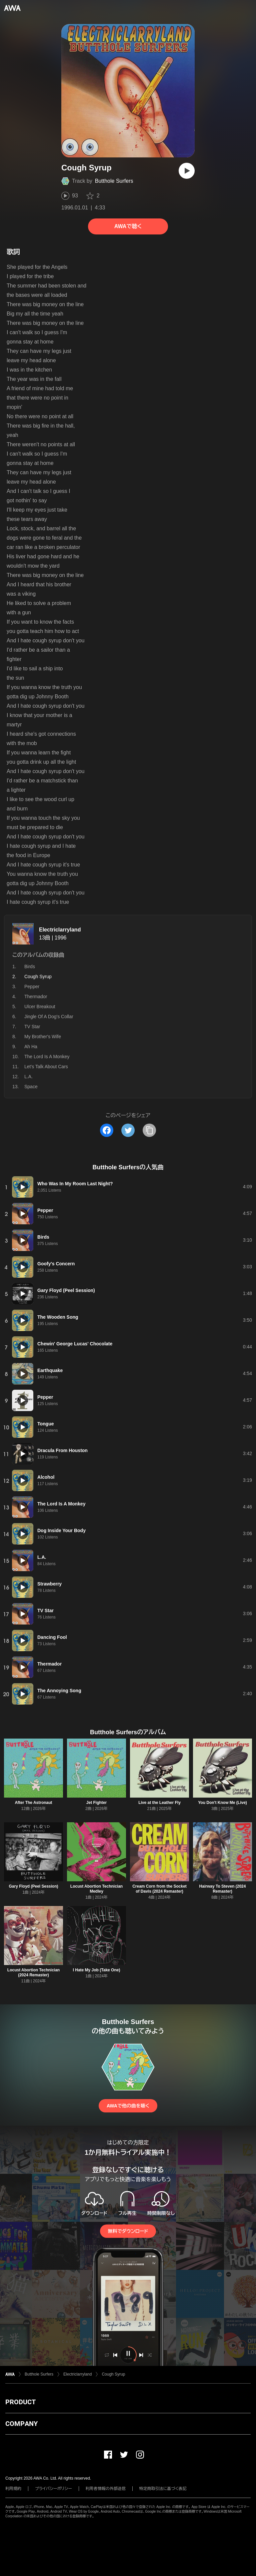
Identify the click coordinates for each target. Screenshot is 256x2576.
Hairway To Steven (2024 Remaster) (222, 1889)
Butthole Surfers (114, 181)
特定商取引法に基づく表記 (163, 2488)
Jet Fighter (96, 1802)
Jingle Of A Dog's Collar (48, 1016)
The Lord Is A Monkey (46, 1056)
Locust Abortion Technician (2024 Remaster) (33, 1972)
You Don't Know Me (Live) (222, 1802)
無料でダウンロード (128, 2231)
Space (31, 1086)
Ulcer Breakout (39, 1006)
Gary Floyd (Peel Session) (33, 1886)
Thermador (35, 996)
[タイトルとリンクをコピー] (149, 1130)
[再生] (187, 171)
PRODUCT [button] (20, 2402)
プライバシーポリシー (53, 2488)
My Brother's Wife (42, 1036)
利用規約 (13, 2488)
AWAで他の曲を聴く (128, 2105)
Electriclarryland (60, 929)
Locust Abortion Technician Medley (96, 1889)
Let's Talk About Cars (46, 1066)
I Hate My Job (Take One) (96, 1970)
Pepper (31, 986)
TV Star (32, 1026)
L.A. (28, 1076)
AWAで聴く (128, 226)
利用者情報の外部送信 (106, 2488)
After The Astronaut (33, 1802)
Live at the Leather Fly (159, 1802)
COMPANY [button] (21, 2424)
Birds (29, 966)
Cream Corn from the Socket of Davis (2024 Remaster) (159, 1889)
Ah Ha (30, 1046)
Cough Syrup (113, 2374)
